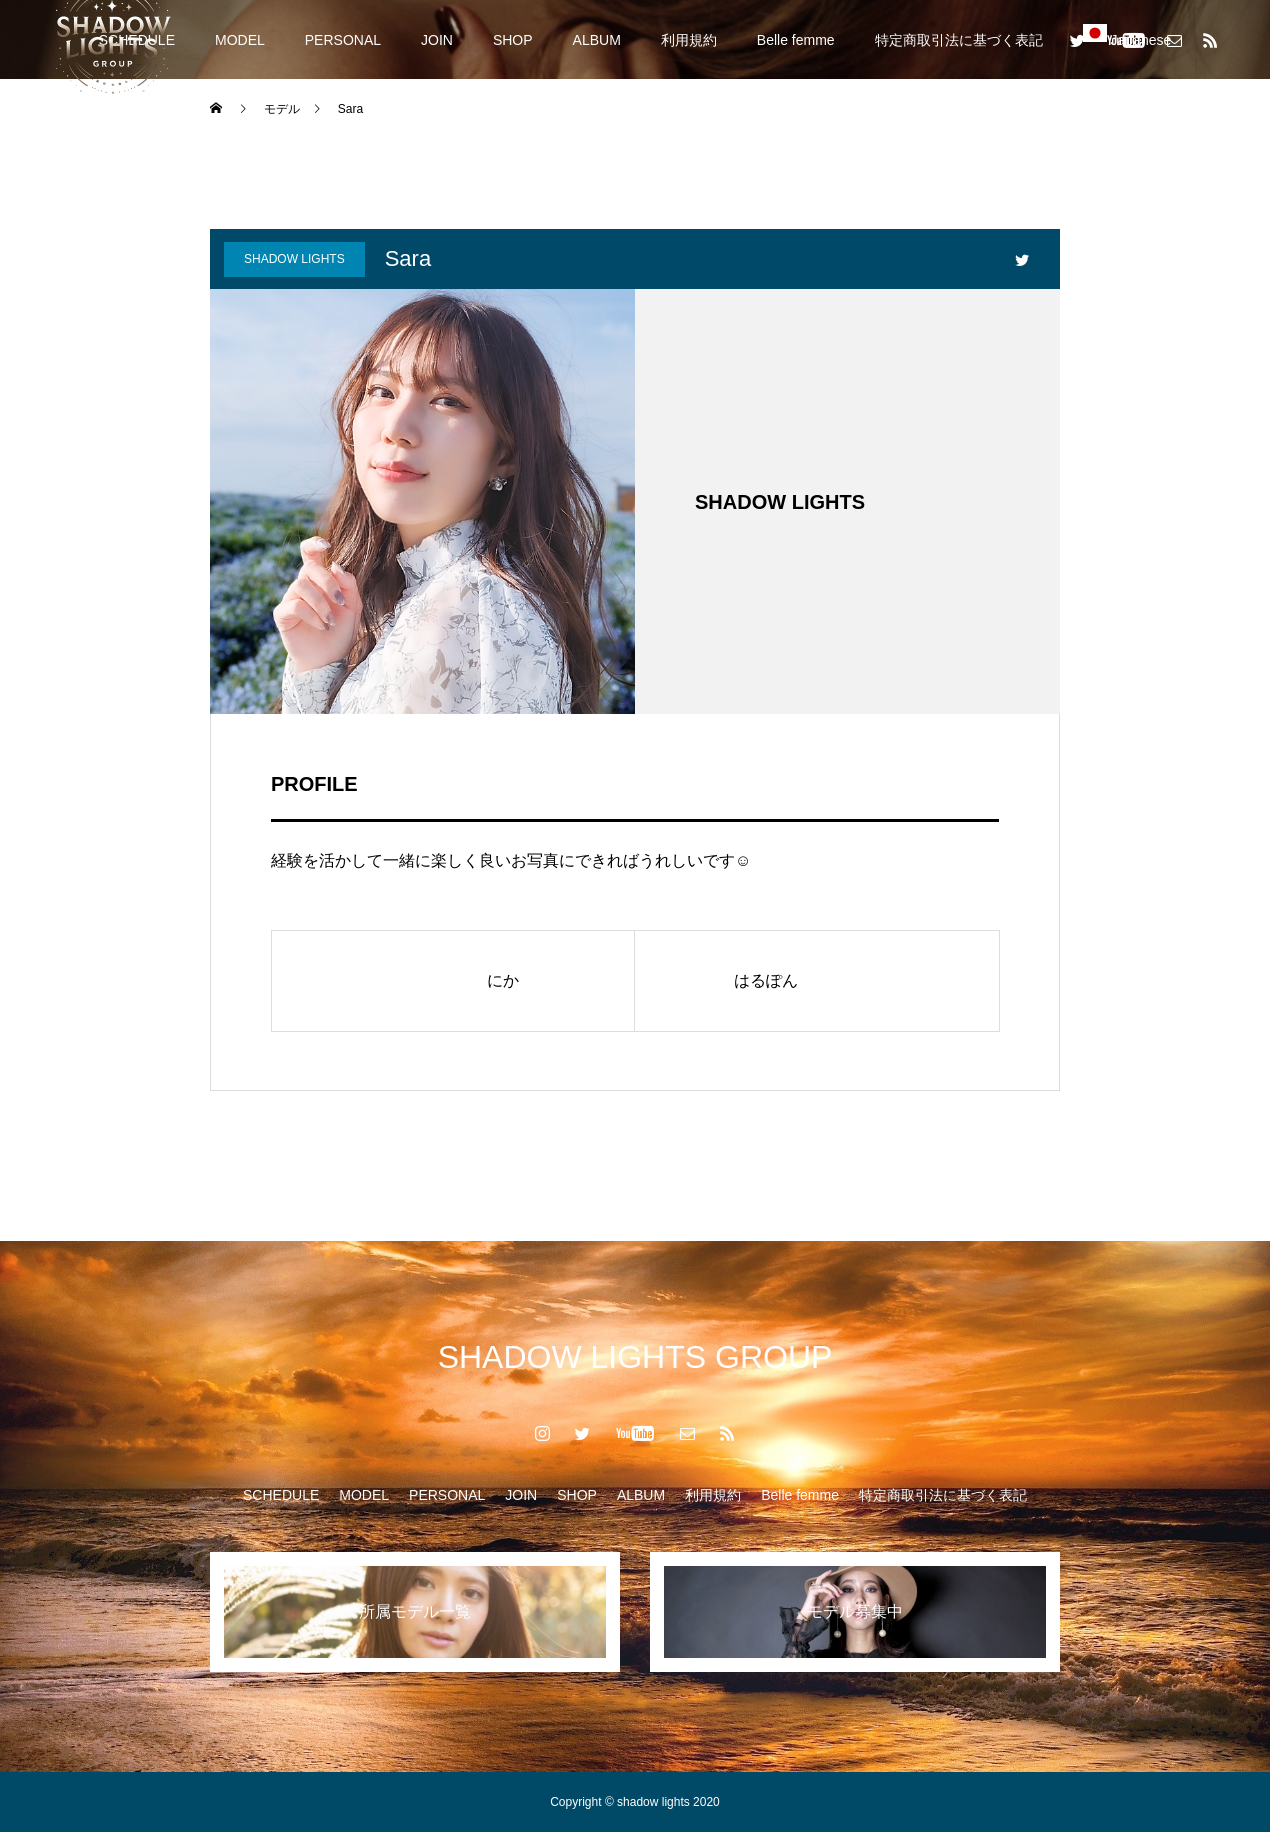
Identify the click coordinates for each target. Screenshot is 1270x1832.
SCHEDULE (281, 1495)
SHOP (513, 40)
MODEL (240, 40)
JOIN (437, 40)
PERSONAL (343, 40)
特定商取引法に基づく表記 (959, 40)
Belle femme (796, 40)
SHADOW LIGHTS (294, 259)
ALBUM (597, 40)
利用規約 (689, 40)
